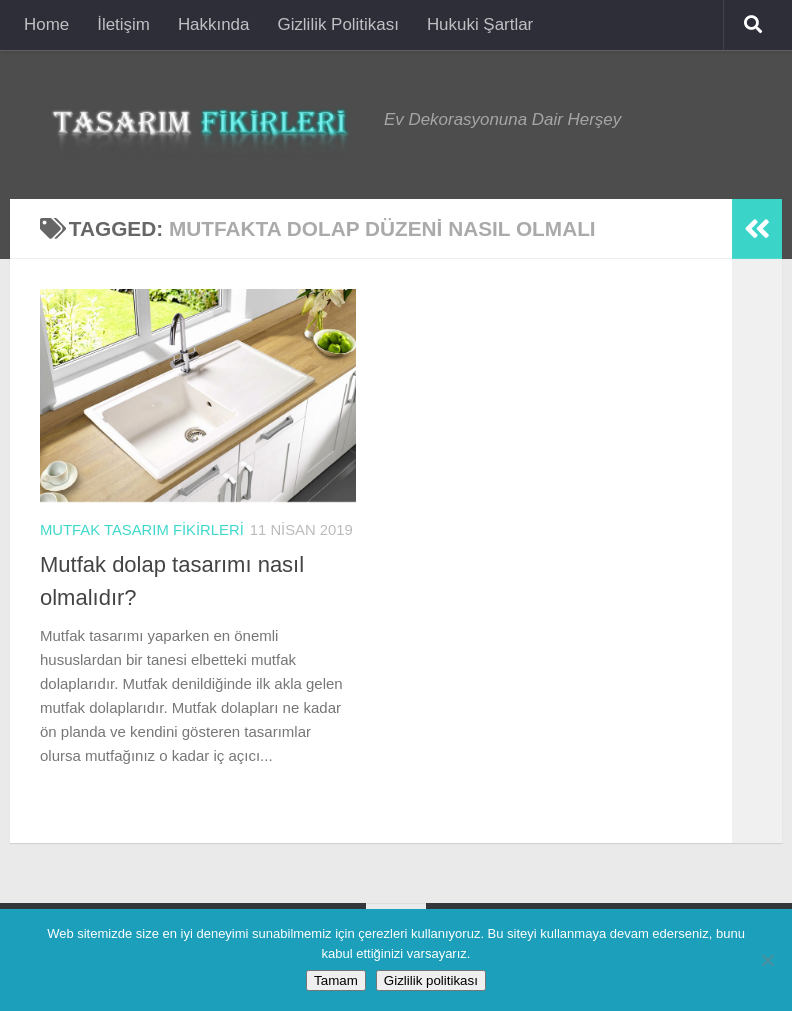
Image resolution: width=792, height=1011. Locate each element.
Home (46, 24)
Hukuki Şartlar (480, 24)
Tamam (336, 980)
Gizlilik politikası (431, 980)
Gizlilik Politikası (337, 24)
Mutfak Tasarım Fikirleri (142, 530)
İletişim (123, 24)
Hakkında (214, 24)
